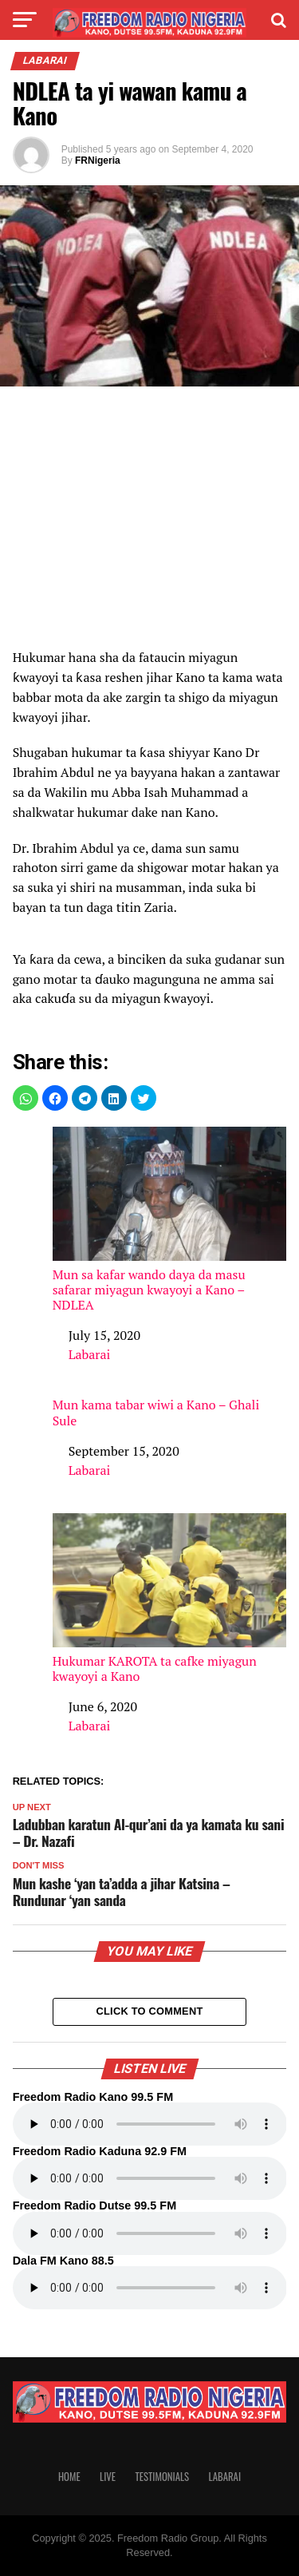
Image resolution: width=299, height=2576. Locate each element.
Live (108, 2476)
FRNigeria (97, 160)
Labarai (90, 1354)
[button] (25, 1098)
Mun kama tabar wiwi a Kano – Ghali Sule (156, 1412)
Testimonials (162, 2476)
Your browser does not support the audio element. (150, 2124)
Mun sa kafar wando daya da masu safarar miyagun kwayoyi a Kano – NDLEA (170, 1220)
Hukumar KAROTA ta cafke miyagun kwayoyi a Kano (170, 1598)
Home (69, 2476)
